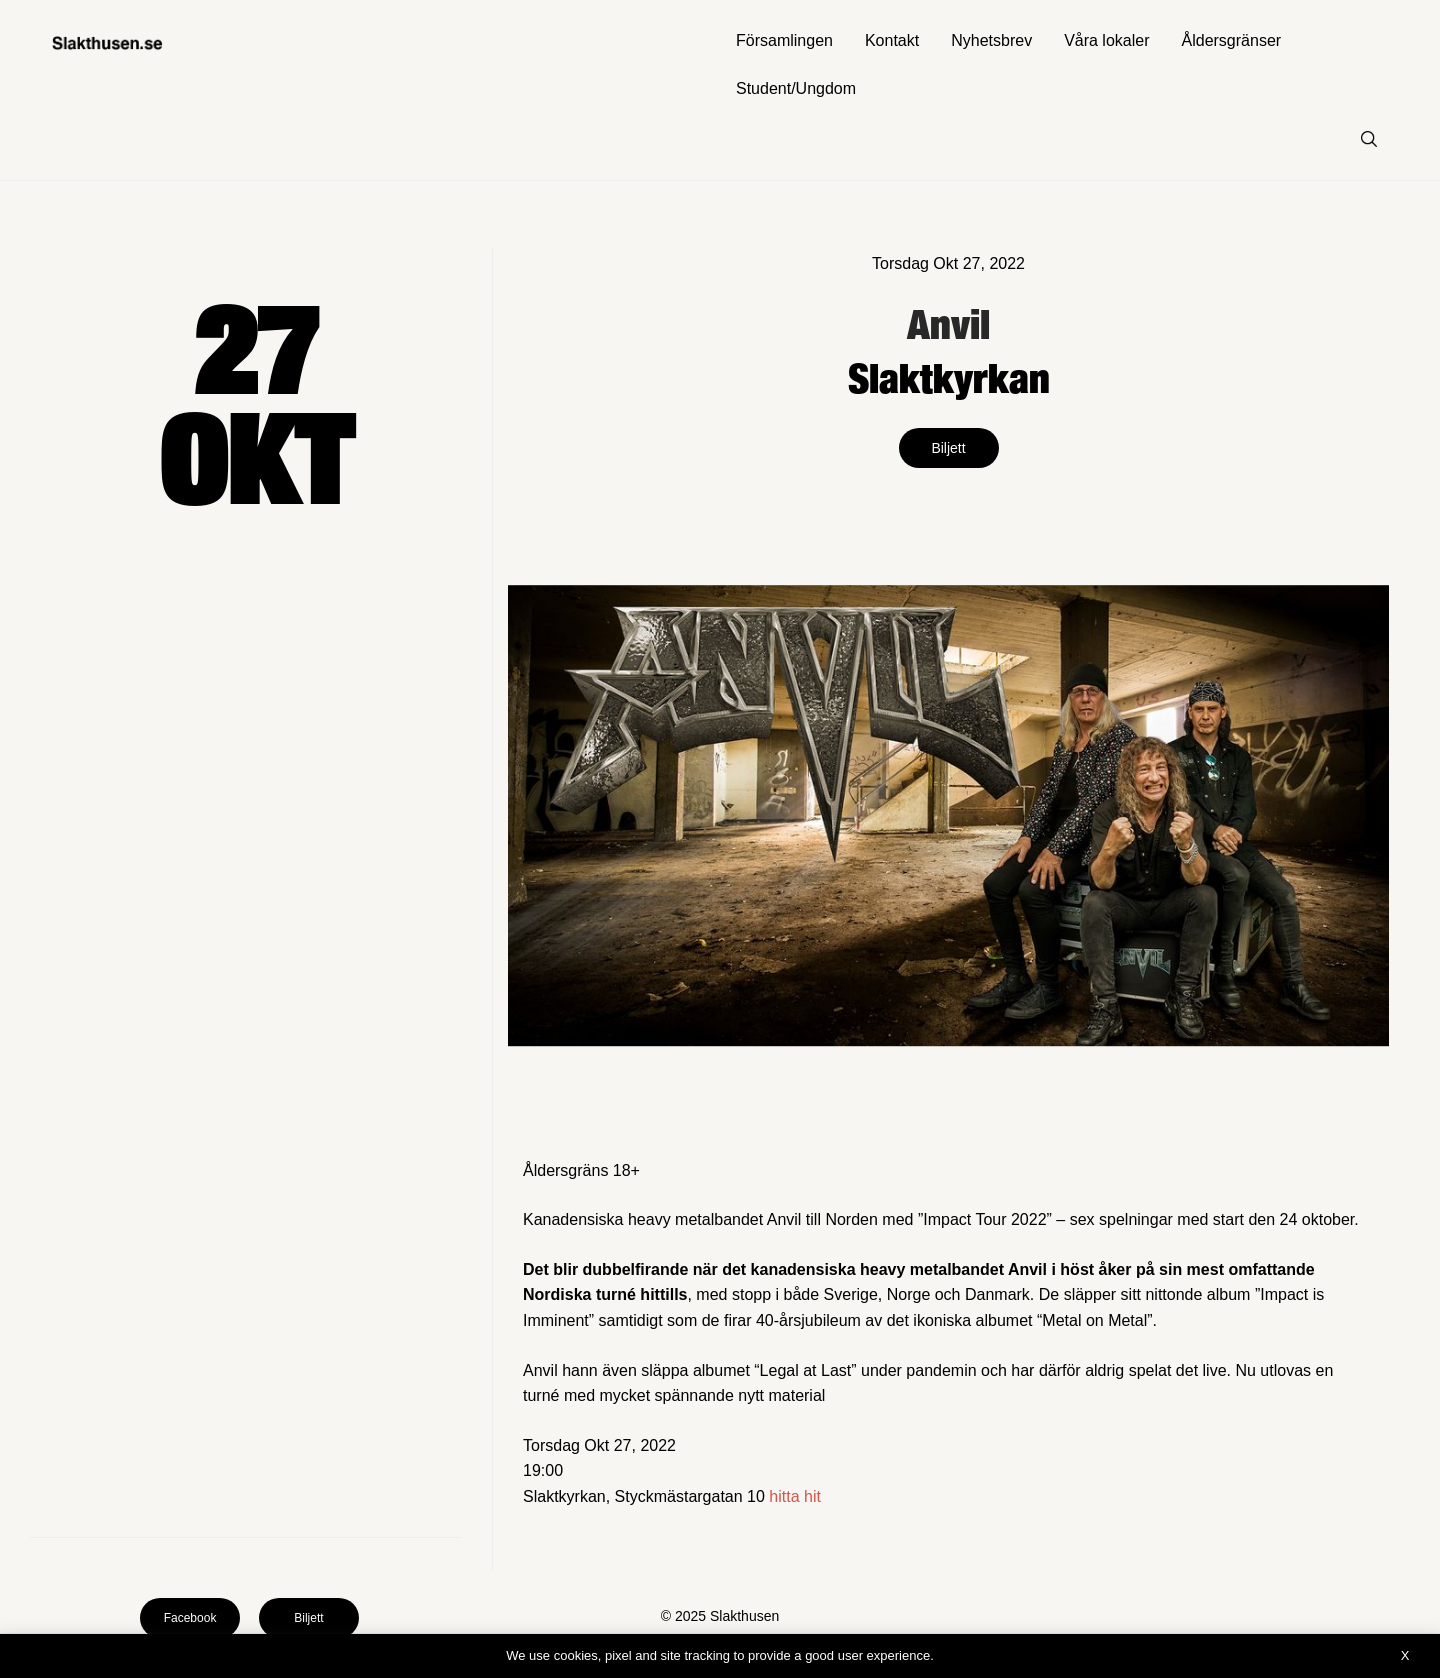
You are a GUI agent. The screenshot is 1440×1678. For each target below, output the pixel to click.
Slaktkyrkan (949, 377)
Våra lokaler (1106, 40)
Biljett (948, 448)
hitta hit (795, 1496)
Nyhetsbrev (991, 40)
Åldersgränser (1232, 40)
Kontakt (892, 40)
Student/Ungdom (796, 88)
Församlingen (784, 40)
